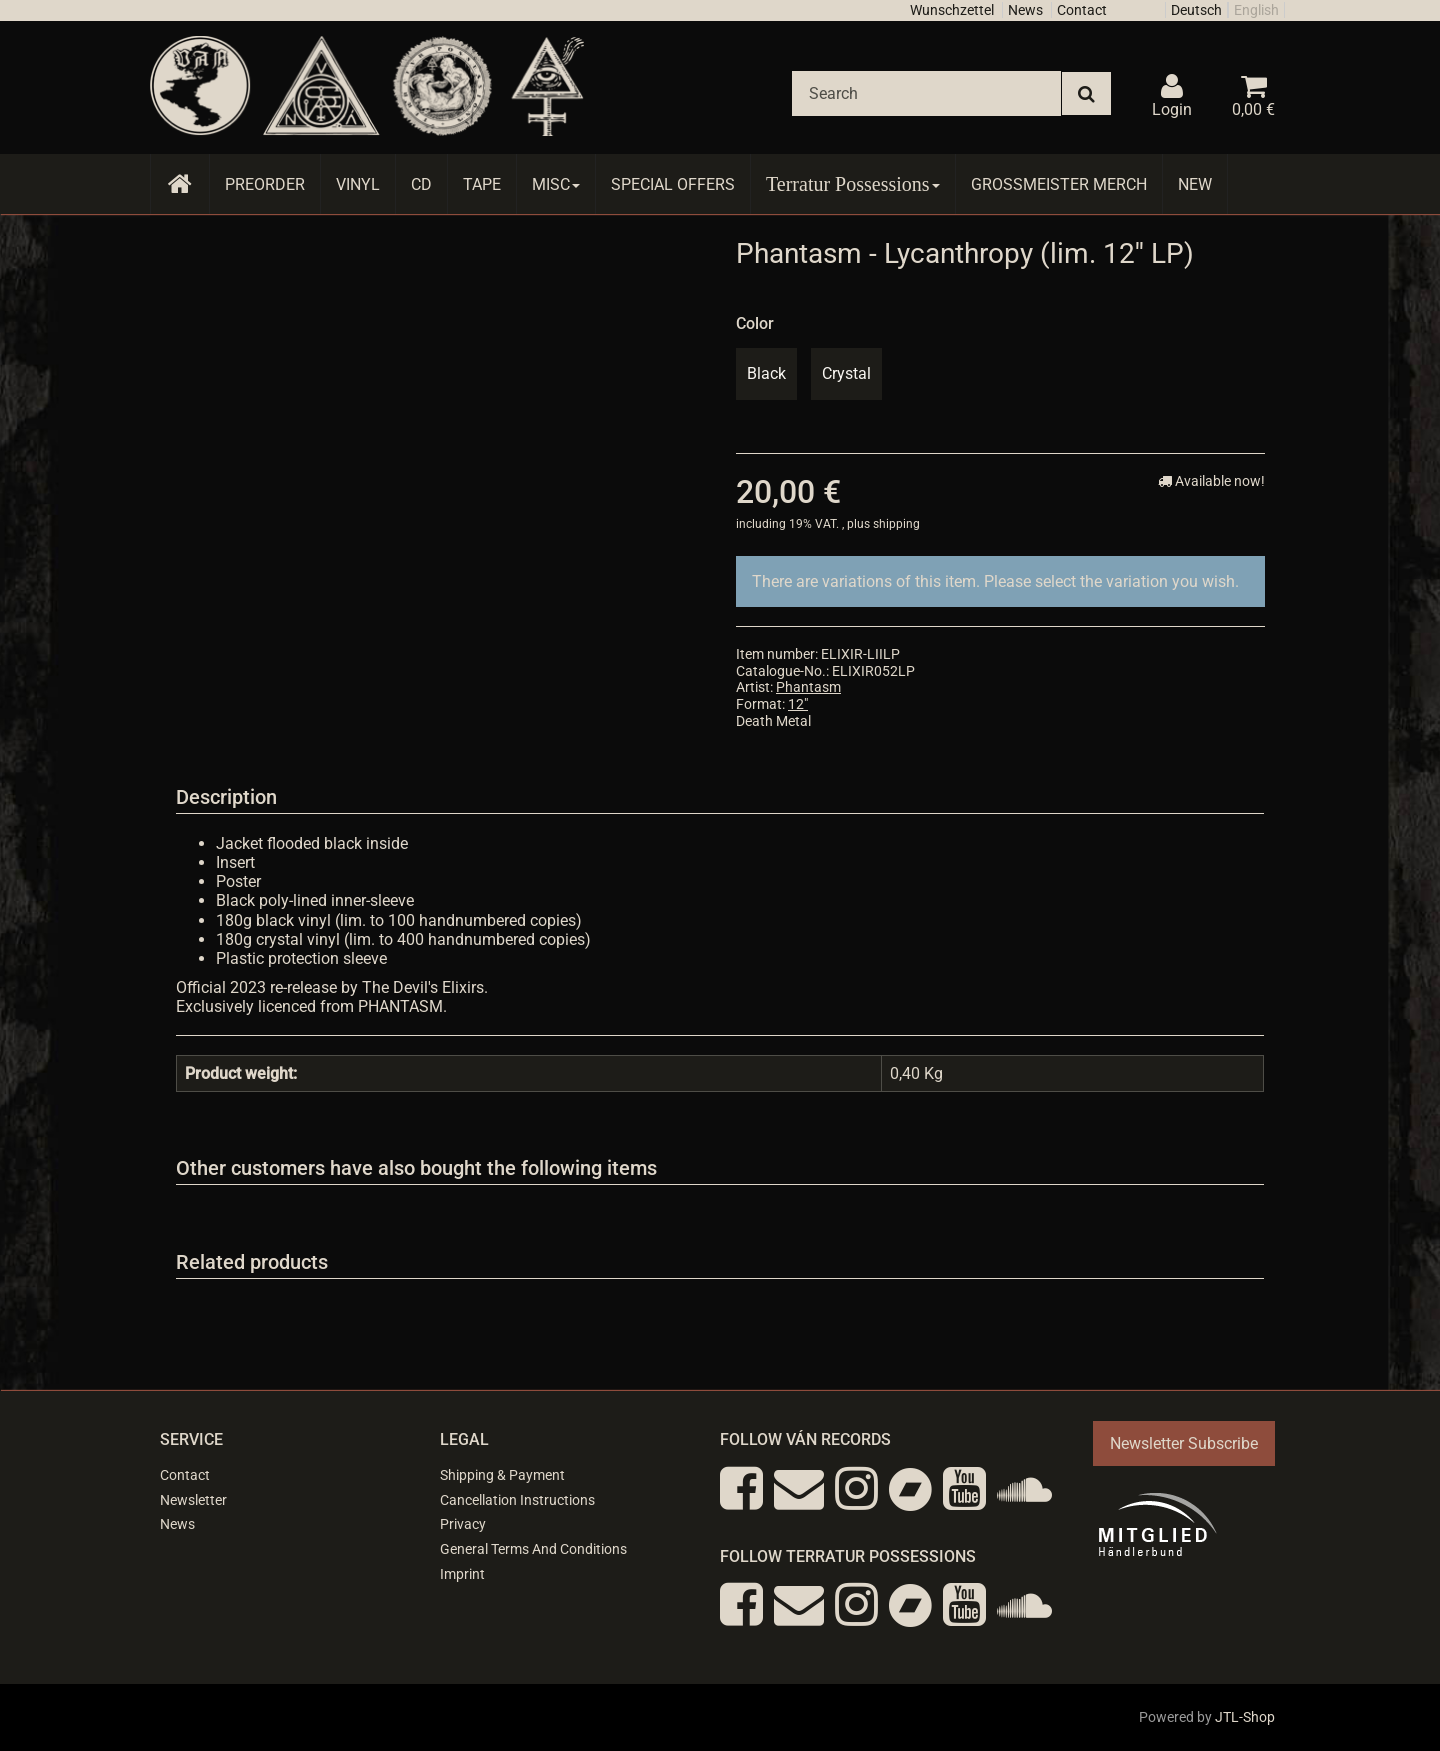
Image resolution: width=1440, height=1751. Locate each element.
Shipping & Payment (502, 1475)
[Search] (926, 93)
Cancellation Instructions (517, 1500)
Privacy (463, 1524)
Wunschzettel (952, 10)
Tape (482, 184)
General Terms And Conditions (533, 1549)
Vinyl (358, 184)
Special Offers (673, 184)
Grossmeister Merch (1059, 184)
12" (798, 704)
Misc (556, 184)
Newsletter (193, 1500)
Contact (1082, 10)
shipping (896, 524)
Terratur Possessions (853, 184)
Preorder (265, 184)
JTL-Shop (1245, 1717)
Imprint (462, 1574)
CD (421, 184)
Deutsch (1196, 10)
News (1025, 10)
